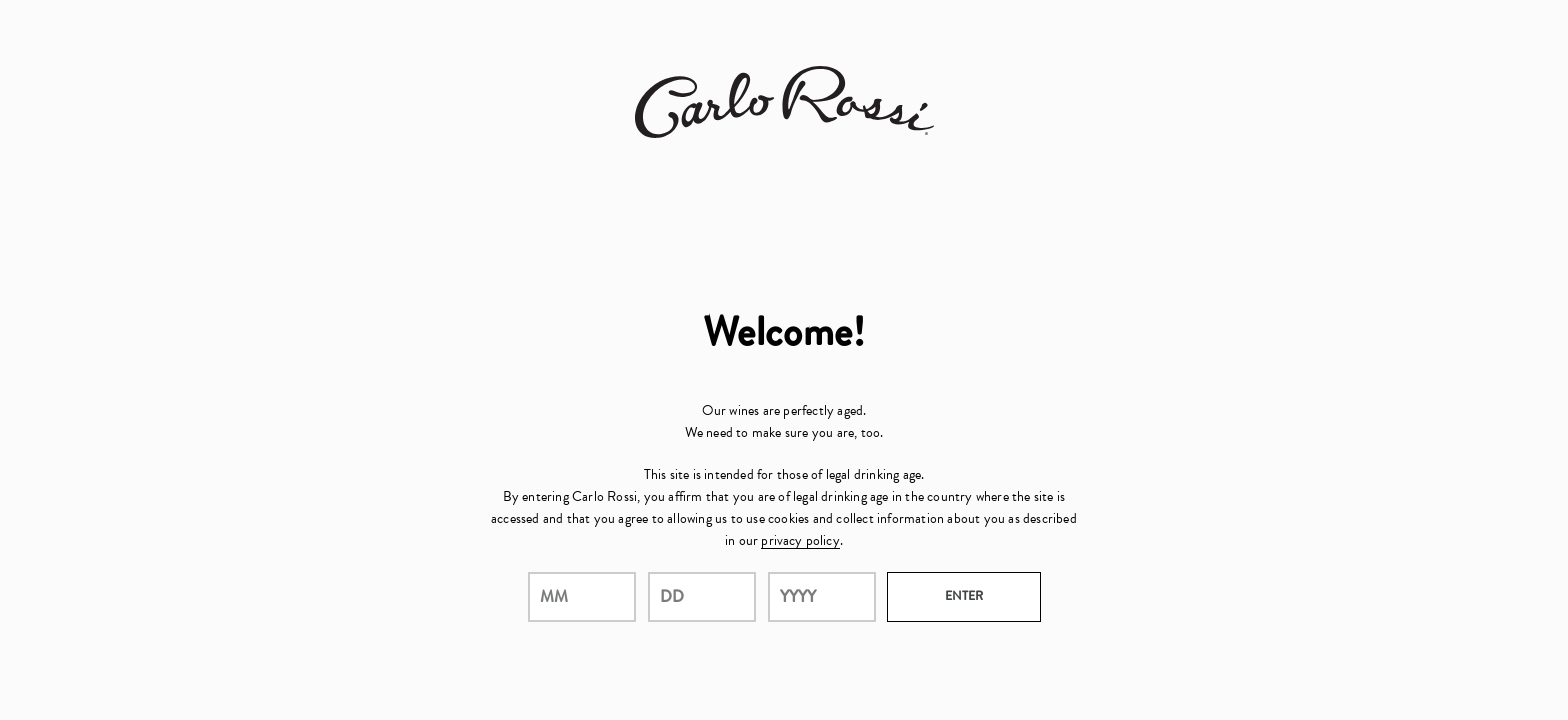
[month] (582, 597)
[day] (702, 597)
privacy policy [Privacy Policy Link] (800, 540)
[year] (822, 597)
